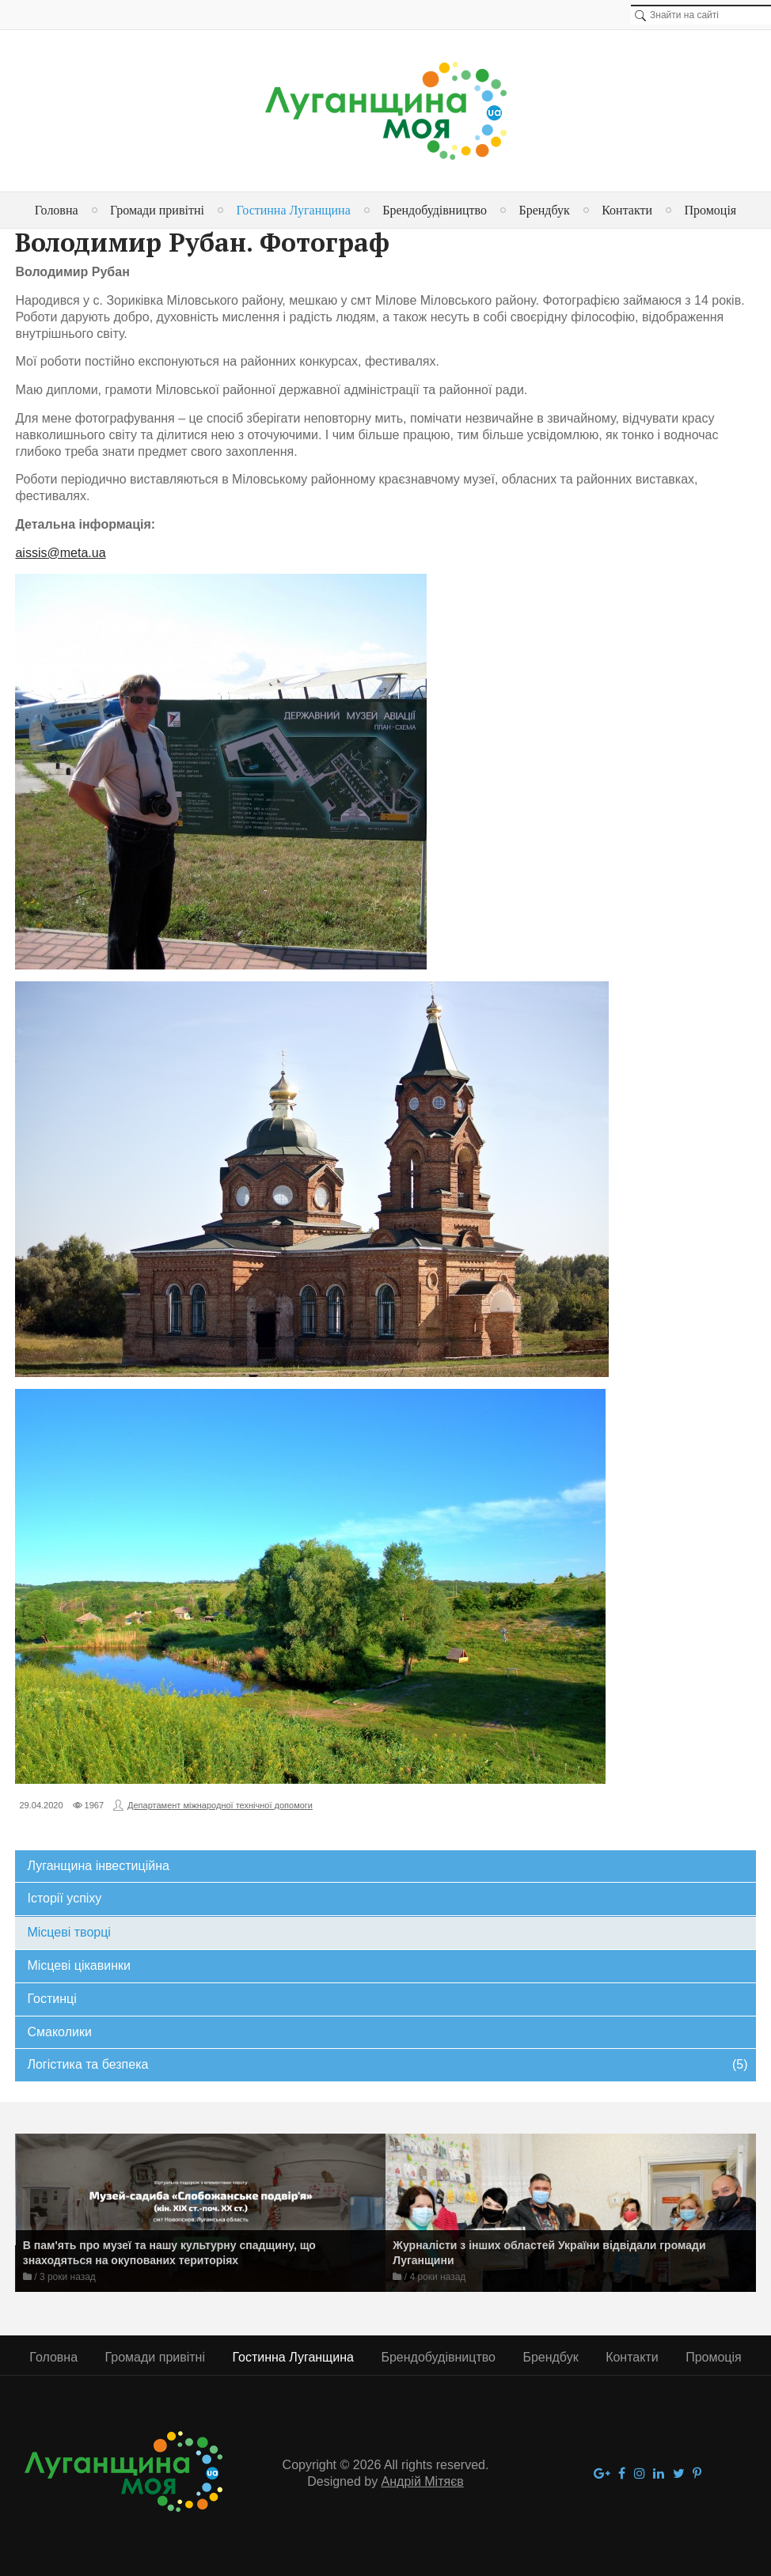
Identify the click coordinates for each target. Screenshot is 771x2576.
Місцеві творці (68, 1932)
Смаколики (59, 2032)
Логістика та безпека (387, 2065)
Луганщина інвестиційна (98, 1865)
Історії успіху (64, 1898)
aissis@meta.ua (60, 553)
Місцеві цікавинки (78, 1965)
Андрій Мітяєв (423, 2481)
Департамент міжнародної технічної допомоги (220, 1805)
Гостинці (51, 1998)
